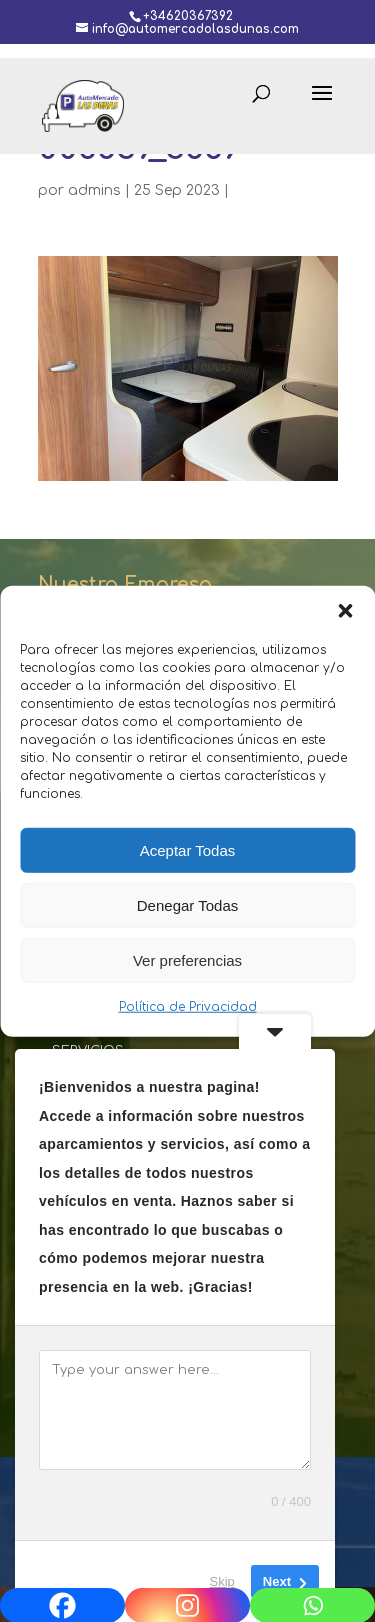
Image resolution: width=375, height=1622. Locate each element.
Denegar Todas (187, 904)
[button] (345, 611)
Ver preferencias (187, 959)
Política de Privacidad (188, 1007)
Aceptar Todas (188, 849)
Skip (222, 1581)
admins (94, 190)
